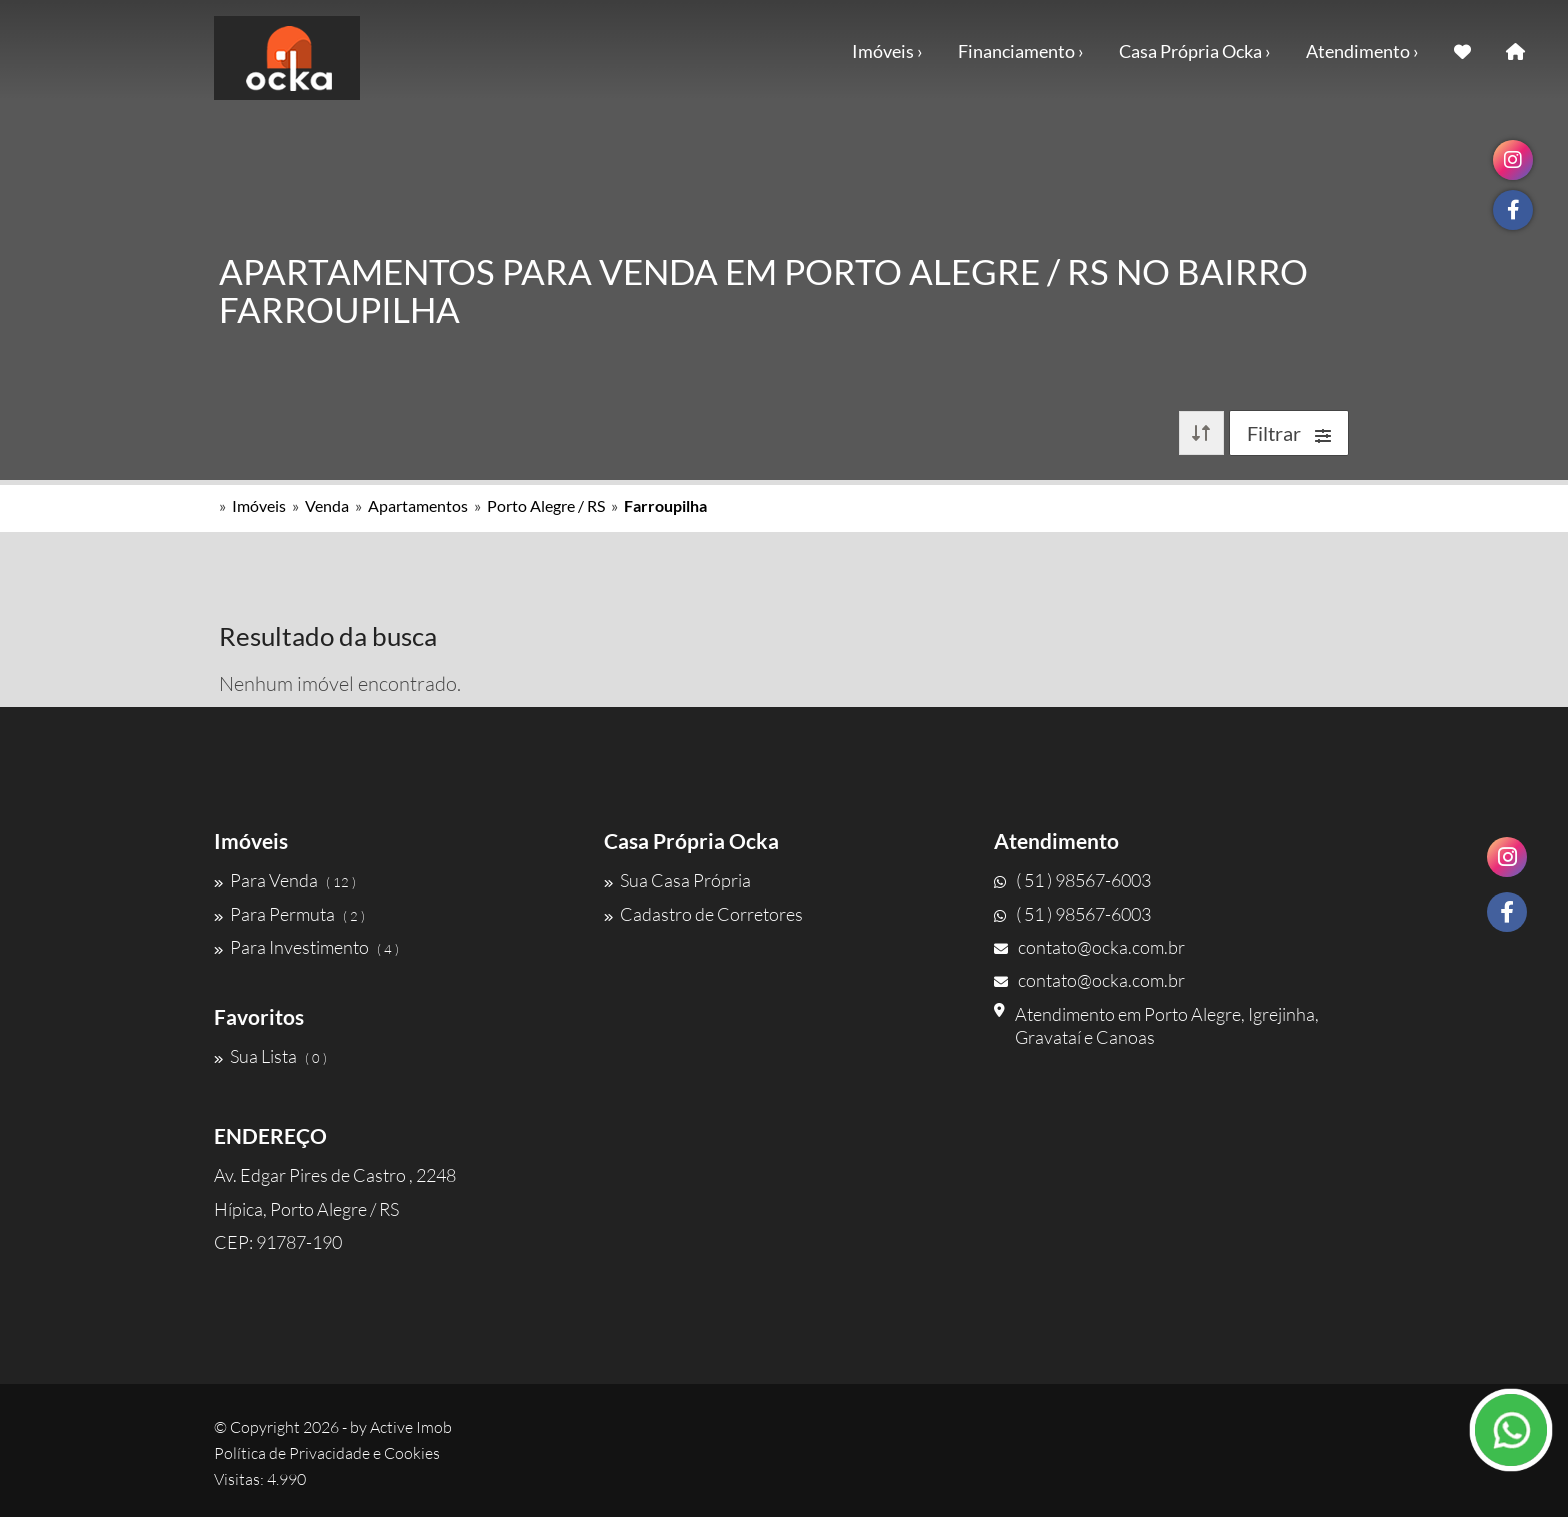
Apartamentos (418, 505)
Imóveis (259, 505)
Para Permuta (289, 914)
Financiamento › (1021, 51)
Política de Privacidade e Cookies (327, 1453)
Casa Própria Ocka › (1195, 51)
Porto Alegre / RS (546, 505)
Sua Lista (270, 1056)
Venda (327, 505)
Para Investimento (306, 947)
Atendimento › (1362, 51)
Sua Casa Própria (677, 880)
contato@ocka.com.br (1089, 947)
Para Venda (285, 880)
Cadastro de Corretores (703, 914)
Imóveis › (887, 51)
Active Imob (411, 1427)
